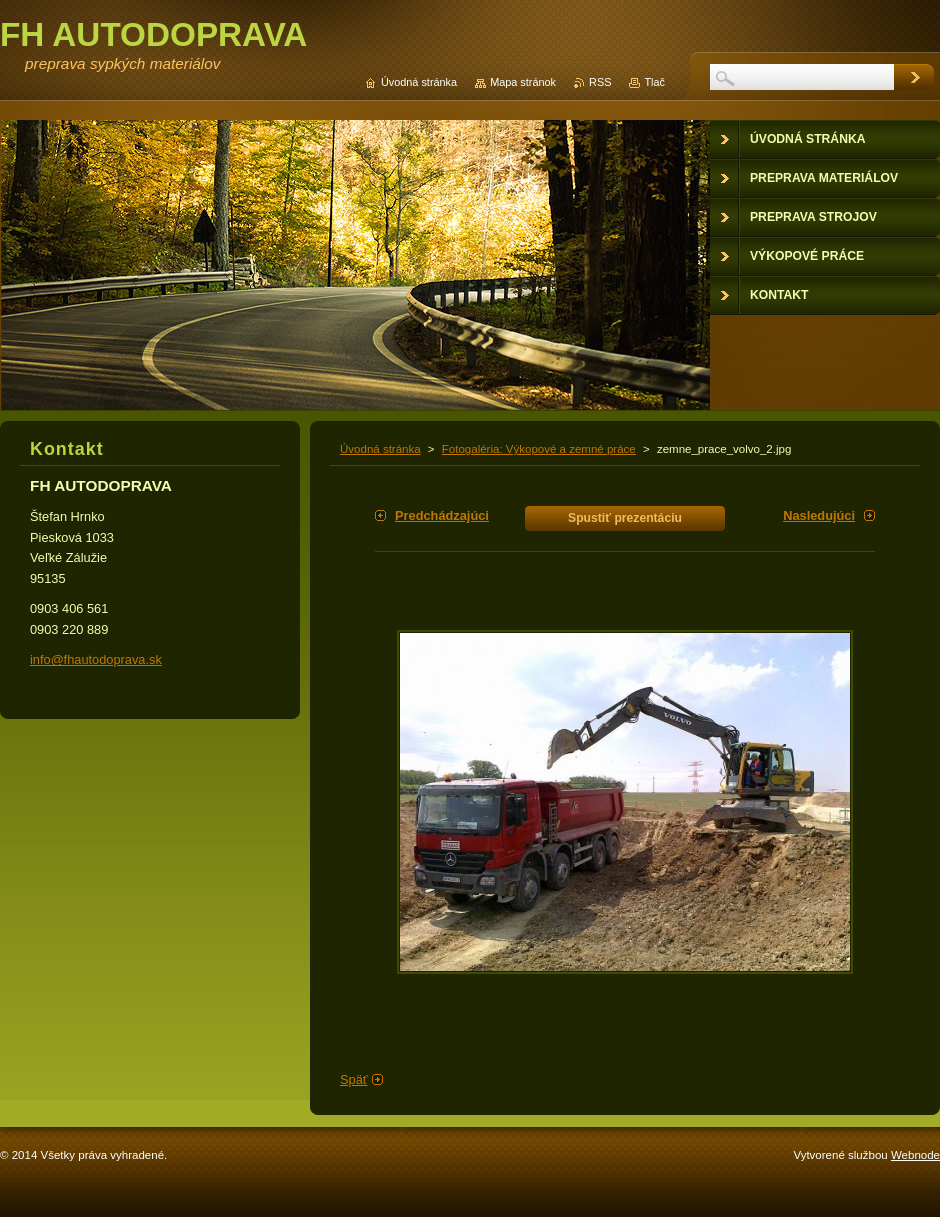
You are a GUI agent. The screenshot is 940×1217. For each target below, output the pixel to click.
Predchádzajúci (442, 515)
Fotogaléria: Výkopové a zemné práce (539, 449)
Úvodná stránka (380, 449)
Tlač (654, 82)
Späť (354, 1079)
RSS (600, 82)
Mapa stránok (523, 82)
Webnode (915, 1155)
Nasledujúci (819, 515)
